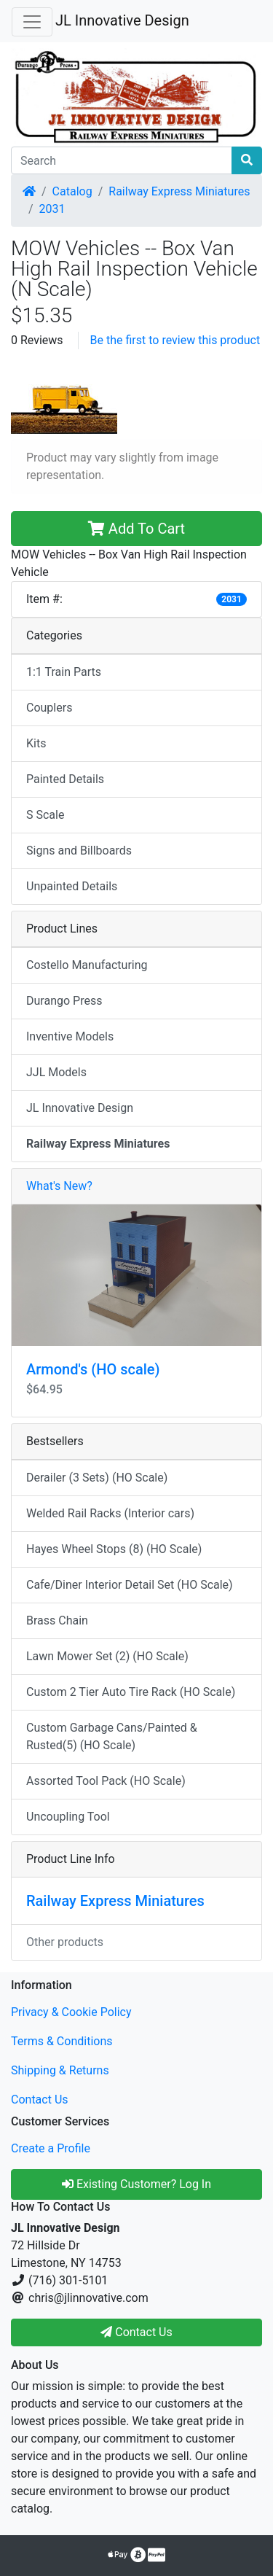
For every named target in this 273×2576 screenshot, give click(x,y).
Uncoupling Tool (68, 1817)
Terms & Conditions (62, 2041)
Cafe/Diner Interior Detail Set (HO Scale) (129, 1585)
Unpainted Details (71, 886)
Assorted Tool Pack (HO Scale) (106, 1781)
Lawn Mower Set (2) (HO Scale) (107, 1656)
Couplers (49, 708)
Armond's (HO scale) (92, 1369)
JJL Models (56, 1072)
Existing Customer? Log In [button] (136, 2184)
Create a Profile (50, 2148)
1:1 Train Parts (63, 672)
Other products (64, 1942)
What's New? (59, 1186)
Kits (36, 743)
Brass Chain (57, 1620)
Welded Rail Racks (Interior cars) (110, 1513)
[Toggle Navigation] (32, 21)
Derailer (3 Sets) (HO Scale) (96, 1477)
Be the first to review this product (175, 340)
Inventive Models (70, 1036)
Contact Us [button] (136, 2332)
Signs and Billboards (79, 850)
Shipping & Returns (60, 2070)
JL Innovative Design (122, 20)
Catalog (72, 191)
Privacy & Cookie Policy (71, 2012)
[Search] (121, 160)
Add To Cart (136, 528)
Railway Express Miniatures (179, 191)
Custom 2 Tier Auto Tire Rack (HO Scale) (130, 1692)
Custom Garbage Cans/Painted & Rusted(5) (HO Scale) (111, 1736)
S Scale (45, 815)
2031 (52, 209)
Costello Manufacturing (87, 965)
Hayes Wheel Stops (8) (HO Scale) (114, 1549)
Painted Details (65, 779)
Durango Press (64, 1001)
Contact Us (39, 2099)
